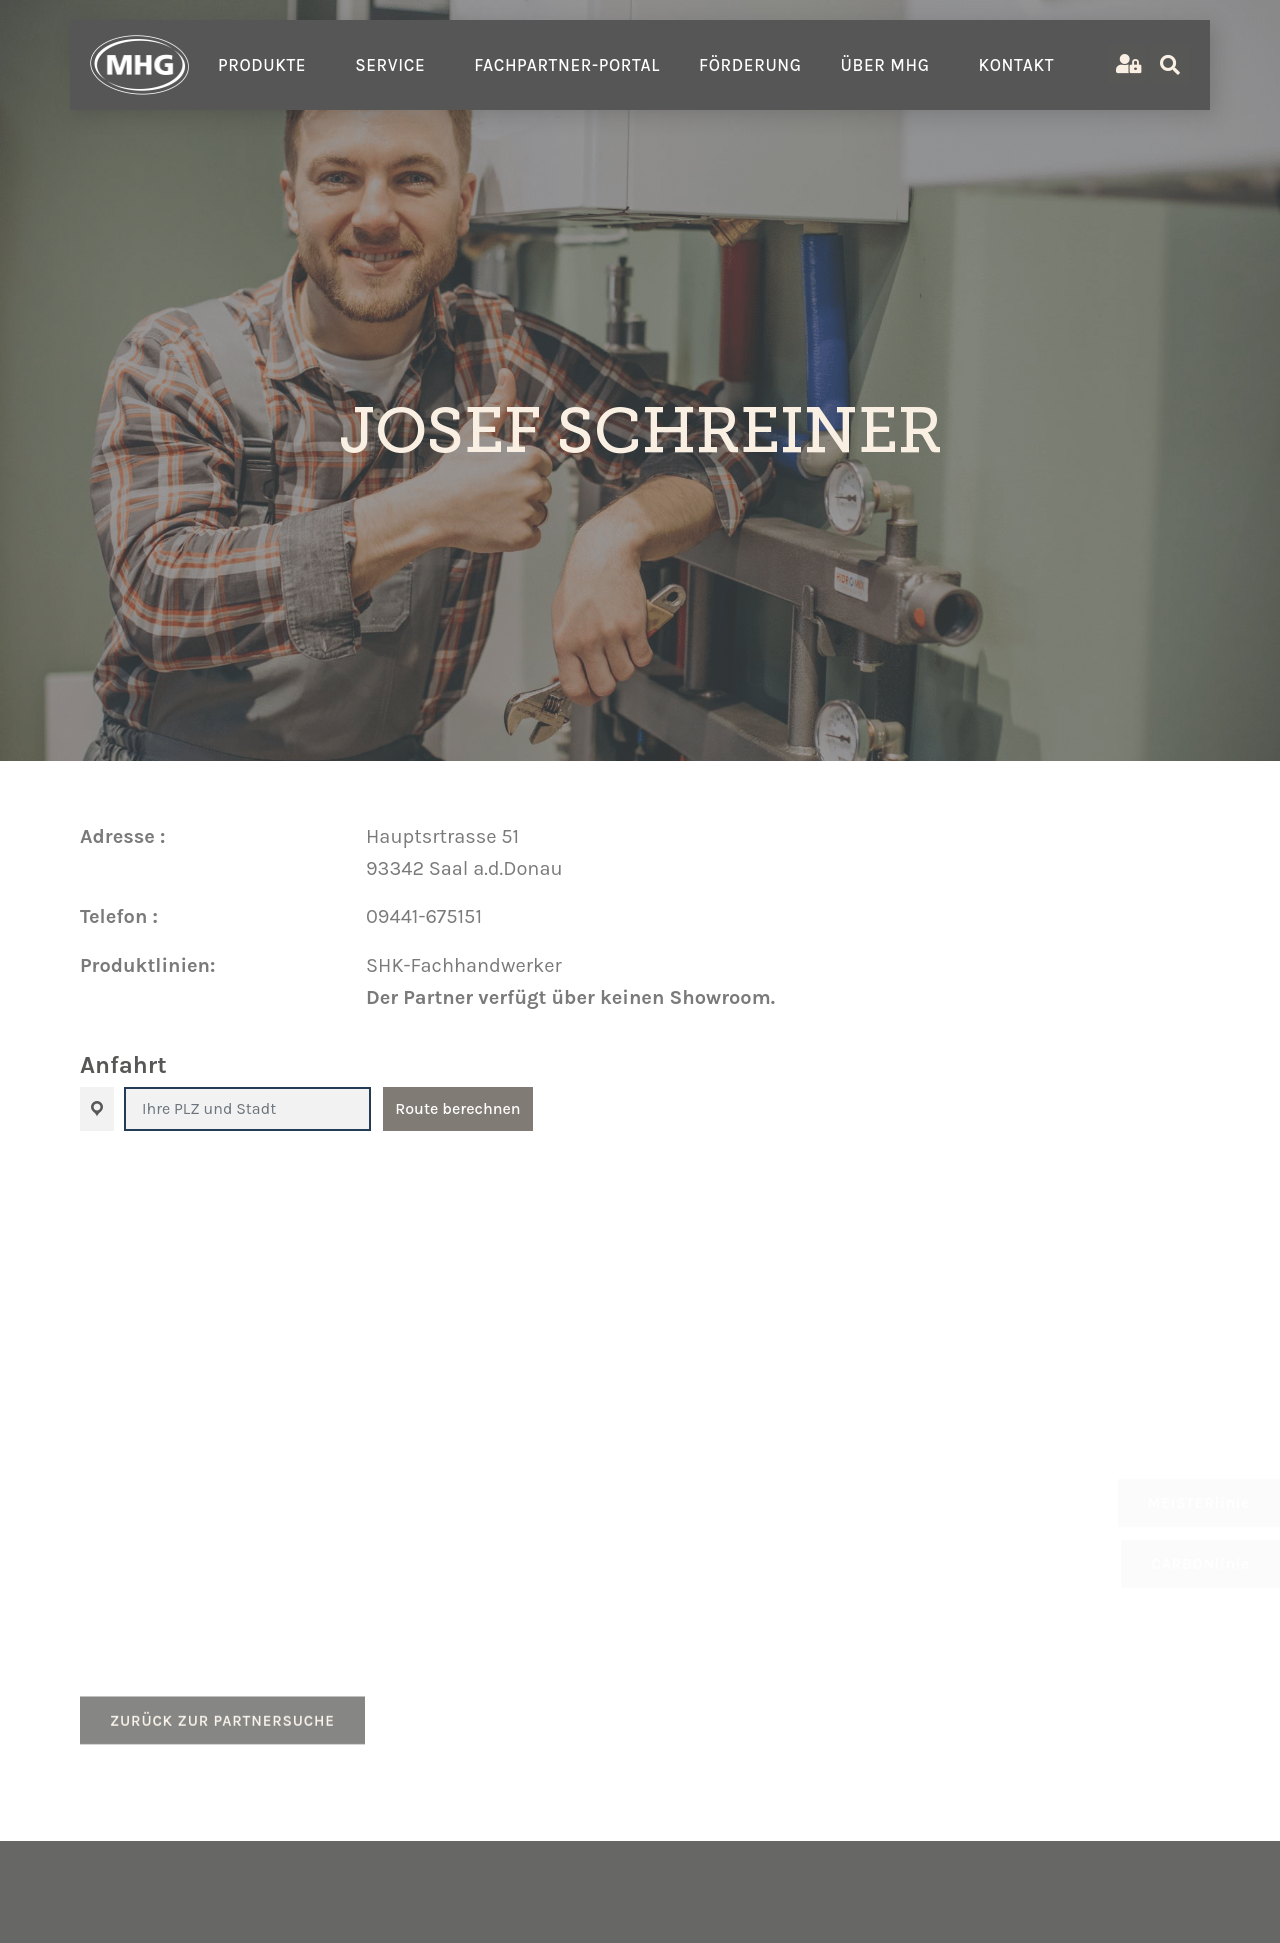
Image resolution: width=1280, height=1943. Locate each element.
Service (395, 65)
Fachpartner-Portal (567, 65)
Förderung (750, 65)
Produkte (267, 65)
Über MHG (890, 65)
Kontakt (1021, 65)
